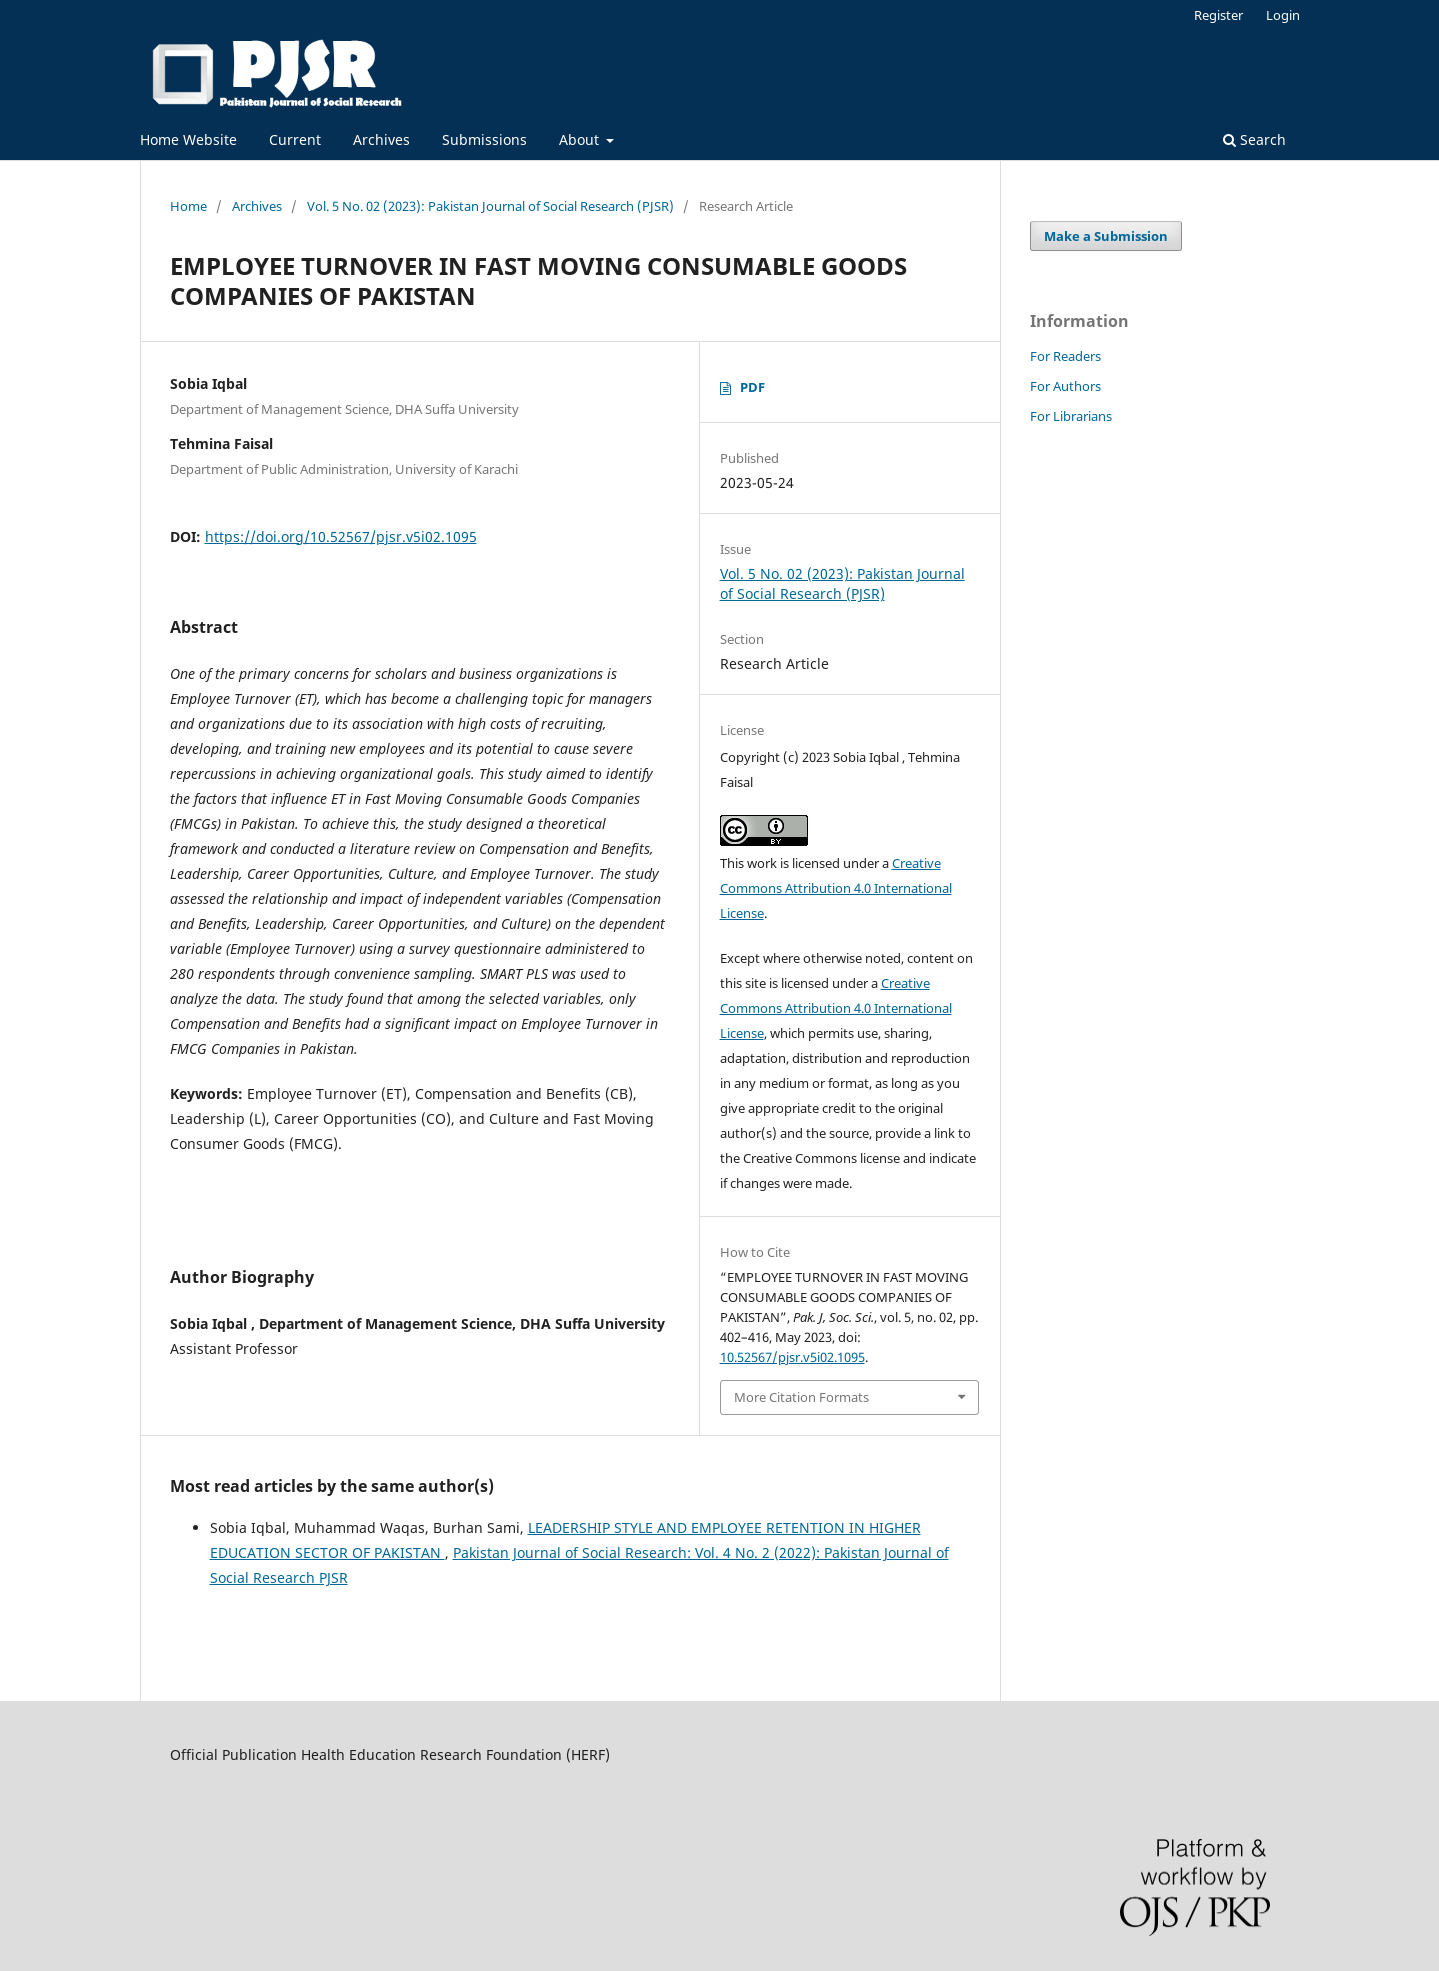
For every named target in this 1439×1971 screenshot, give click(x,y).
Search (1254, 139)
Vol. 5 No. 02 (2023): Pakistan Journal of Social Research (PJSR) (490, 206)
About (581, 139)
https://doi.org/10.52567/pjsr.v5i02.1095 (341, 536)
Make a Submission (1106, 236)
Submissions (484, 139)
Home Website (188, 139)
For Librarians (1071, 416)
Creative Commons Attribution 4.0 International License (836, 888)
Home (188, 206)
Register (1218, 15)
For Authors (1065, 386)
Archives (381, 139)
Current (295, 139)
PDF (752, 387)
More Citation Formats (801, 1397)
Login (1283, 15)
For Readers (1065, 356)
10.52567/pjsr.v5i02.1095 (792, 1357)
